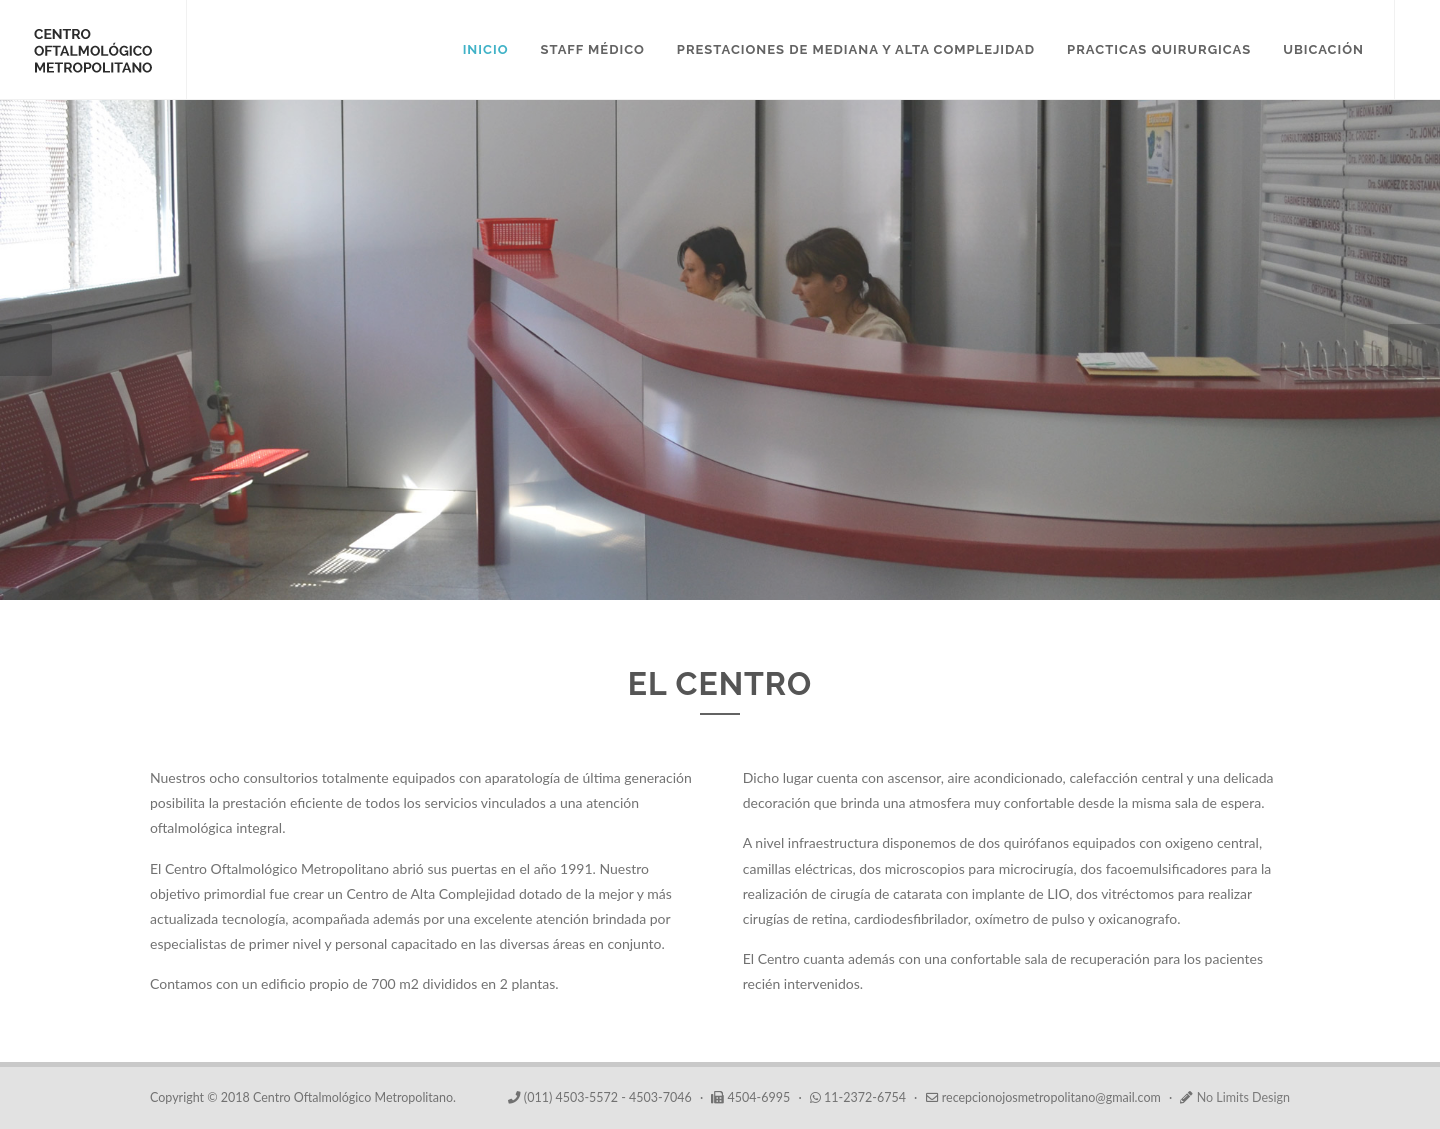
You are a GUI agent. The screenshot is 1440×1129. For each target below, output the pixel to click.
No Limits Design (1241, 1097)
